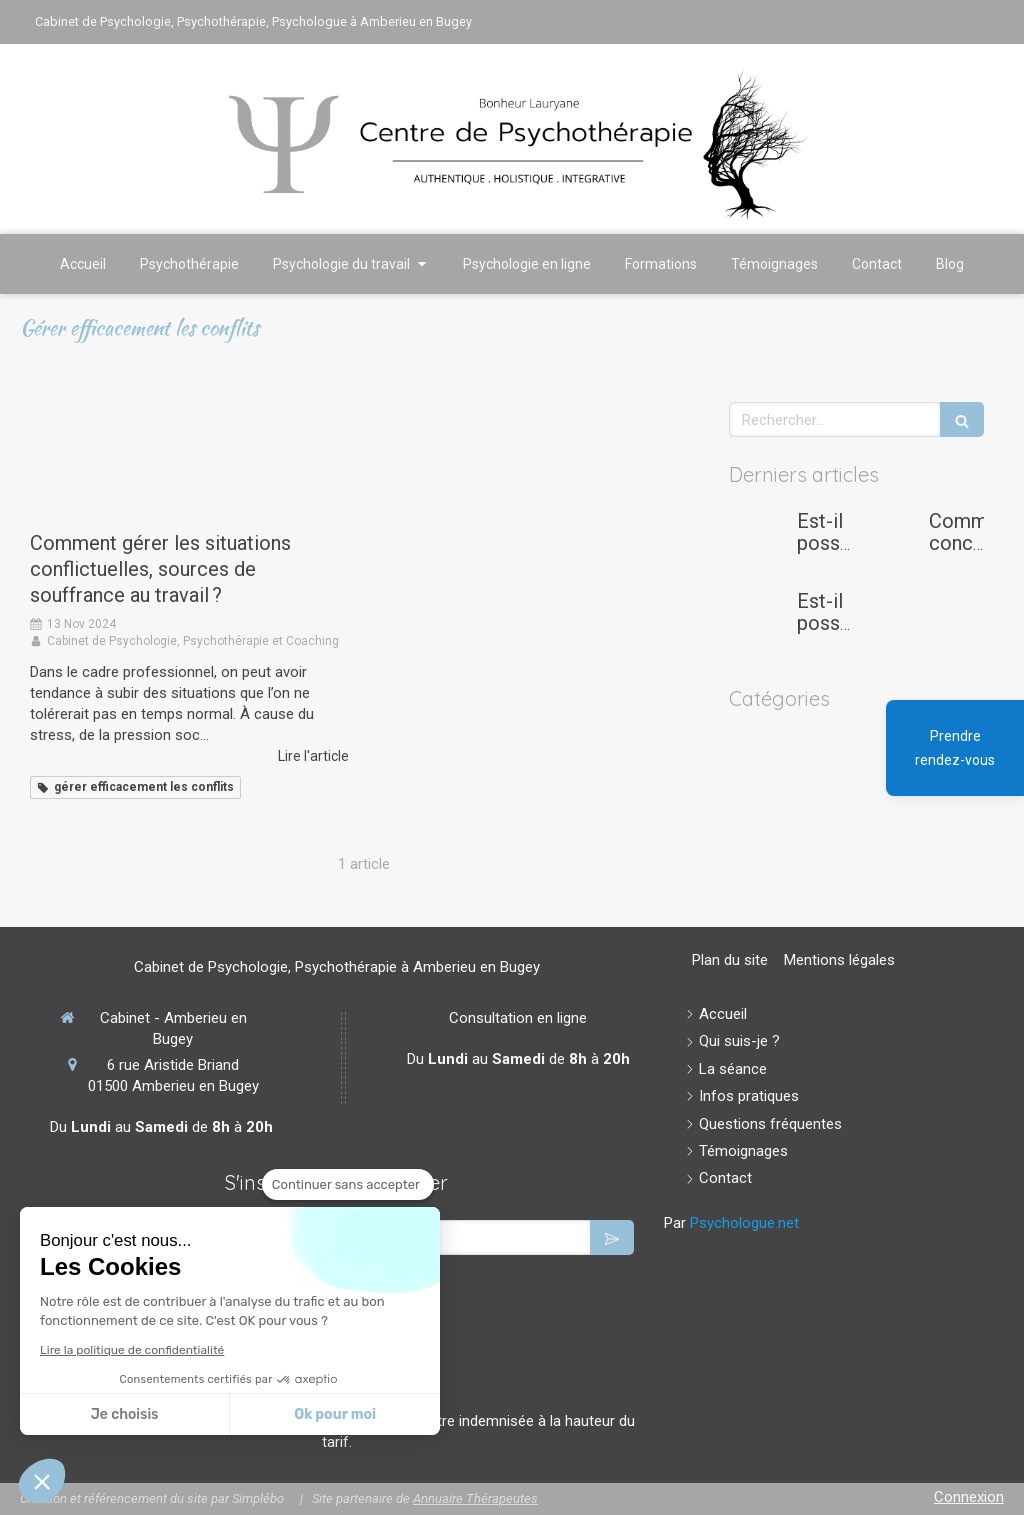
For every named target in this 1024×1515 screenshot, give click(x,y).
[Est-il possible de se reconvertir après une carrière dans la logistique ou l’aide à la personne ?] (759, 621)
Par (731, 1223)
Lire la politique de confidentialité (132, 1350)
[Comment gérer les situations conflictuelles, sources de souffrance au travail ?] (189, 456)
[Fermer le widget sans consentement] (348, 1185)
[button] (42, 1481)
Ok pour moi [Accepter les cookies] (335, 1414)
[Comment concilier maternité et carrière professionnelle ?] (891, 541)
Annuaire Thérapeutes (475, 1498)
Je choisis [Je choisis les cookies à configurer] (125, 1414)
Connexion (969, 1497)
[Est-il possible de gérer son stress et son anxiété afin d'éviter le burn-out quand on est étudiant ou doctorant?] (759, 541)
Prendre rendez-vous (955, 748)
